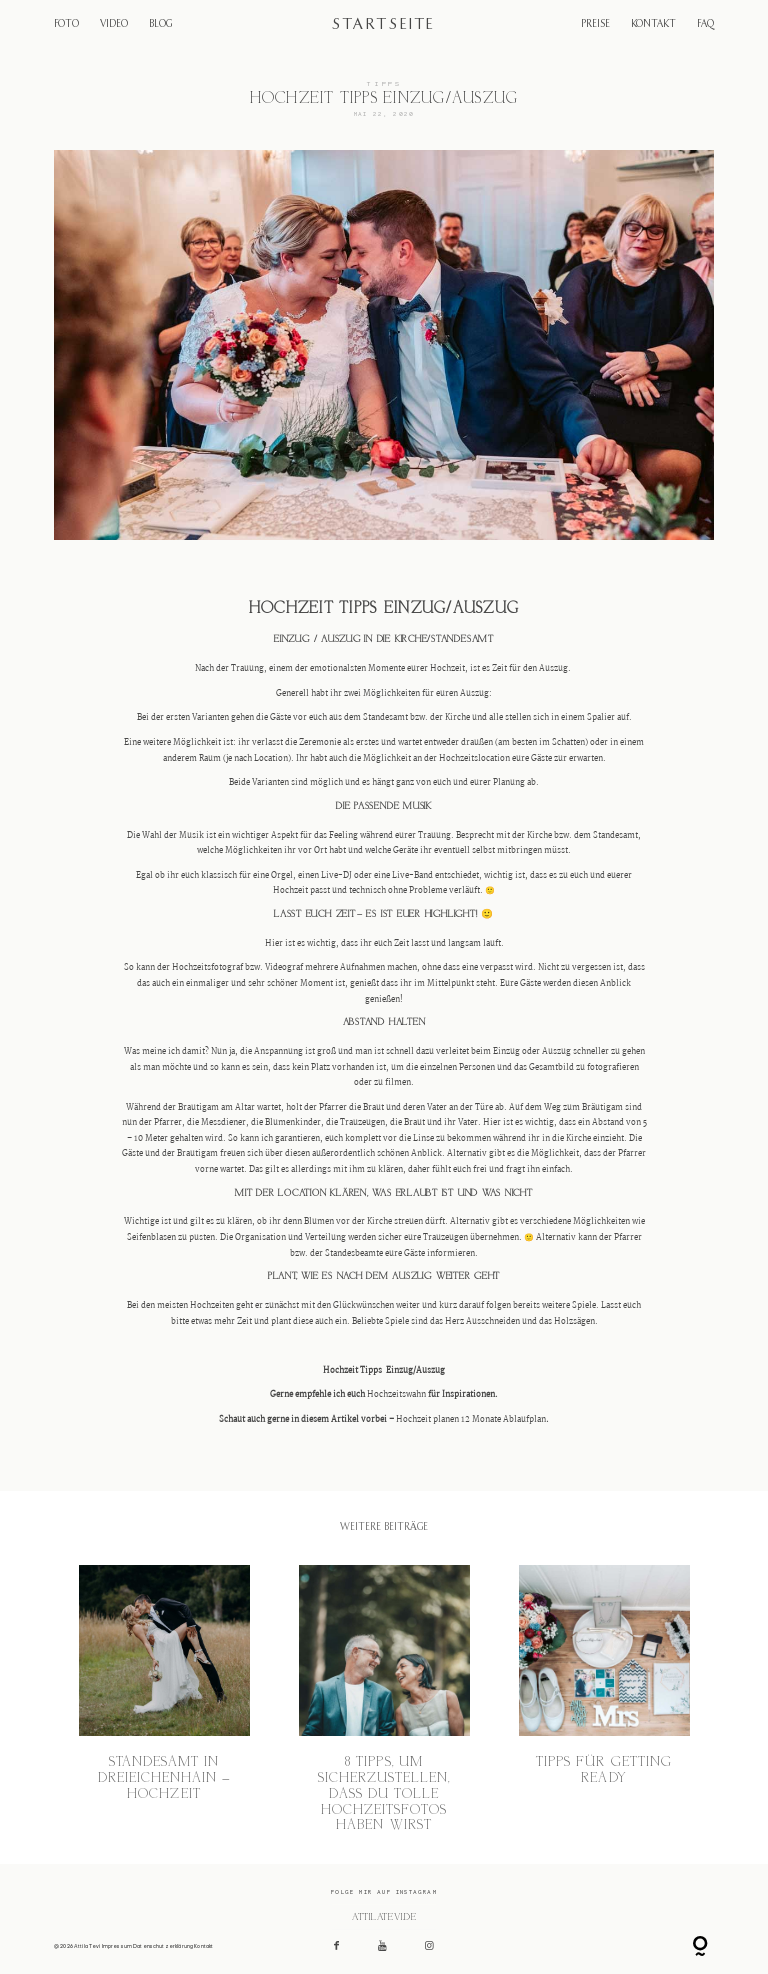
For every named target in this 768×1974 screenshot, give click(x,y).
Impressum (117, 1946)
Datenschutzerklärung (163, 1946)
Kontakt (203, 1946)
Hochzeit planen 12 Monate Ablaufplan (471, 1419)
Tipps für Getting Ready (604, 1699)
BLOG (160, 24)
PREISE (595, 24)
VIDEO (114, 24)
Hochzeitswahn (396, 1394)
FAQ (705, 24)
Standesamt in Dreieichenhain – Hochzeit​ (164, 1699)
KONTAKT (653, 24)
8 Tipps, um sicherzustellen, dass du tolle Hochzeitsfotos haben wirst (384, 1699)
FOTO (66, 24)
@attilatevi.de (384, 1916)
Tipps (384, 84)
